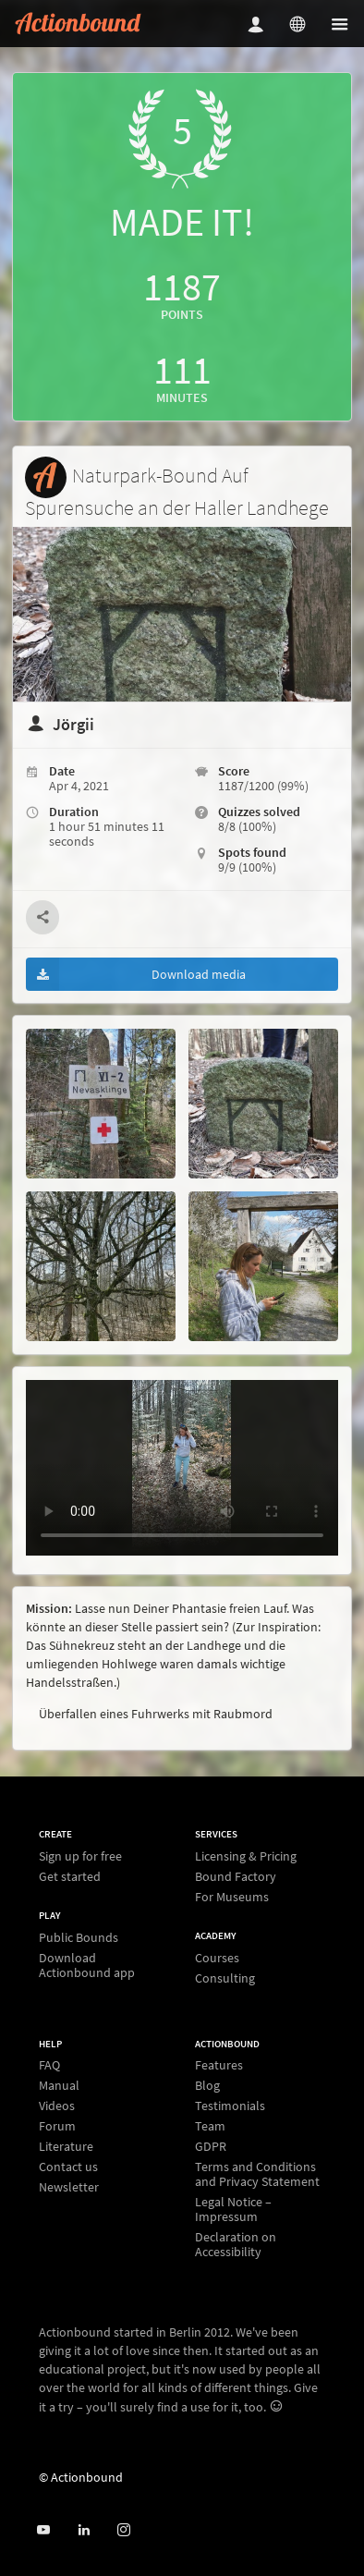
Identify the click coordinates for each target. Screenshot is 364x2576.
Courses (217, 1958)
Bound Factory (235, 1876)
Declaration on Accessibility (235, 2243)
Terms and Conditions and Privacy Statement (257, 2174)
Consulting (225, 1977)
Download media (136, 974)
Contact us (68, 2166)
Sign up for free (80, 1856)
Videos (57, 2105)
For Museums (232, 1896)
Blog (207, 2085)
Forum (57, 2126)
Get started (70, 1876)
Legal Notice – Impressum (233, 2209)
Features (219, 2065)
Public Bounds (78, 1938)
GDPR (210, 2146)
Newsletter (69, 2186)
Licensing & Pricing (246, 1856)
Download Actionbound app (87, 1964)
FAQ (49, 2065)
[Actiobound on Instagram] (123, 2530)
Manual (59, 2085)
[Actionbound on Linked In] (84, 2530)
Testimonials (230, 2105)
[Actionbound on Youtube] (43, 2530)
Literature (66, 2146)
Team (210, 2126)
